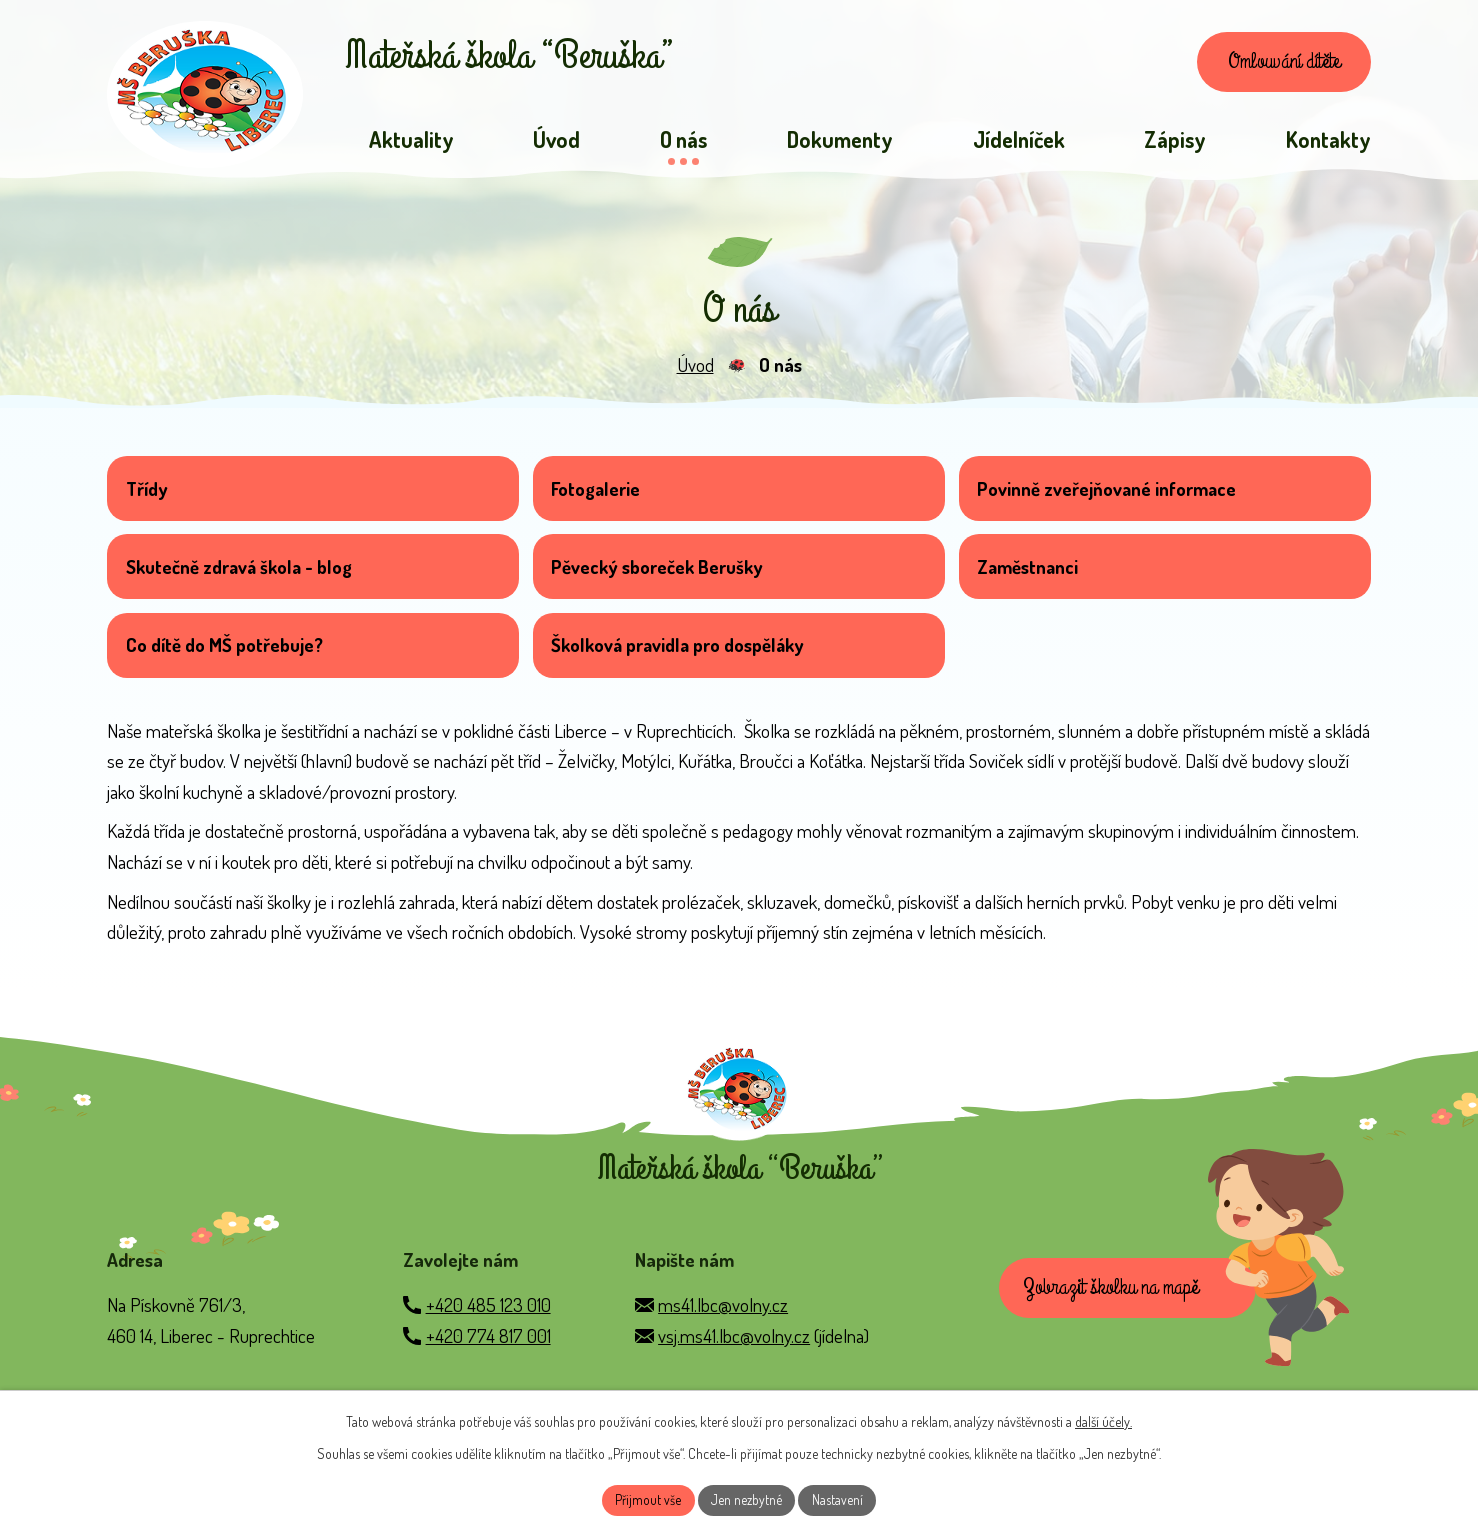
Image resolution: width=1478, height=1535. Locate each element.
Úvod (695, 371)
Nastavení (839, 1499)
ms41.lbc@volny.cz (723, 1335)
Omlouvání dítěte (1275, 65)
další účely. (1103, 1419)
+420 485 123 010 (488, 1335)
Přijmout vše (646, 1499)
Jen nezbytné (747, 1499)
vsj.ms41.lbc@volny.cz (734, 1366)
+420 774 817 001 (488, 1366)
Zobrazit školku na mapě (1117, 1322)
